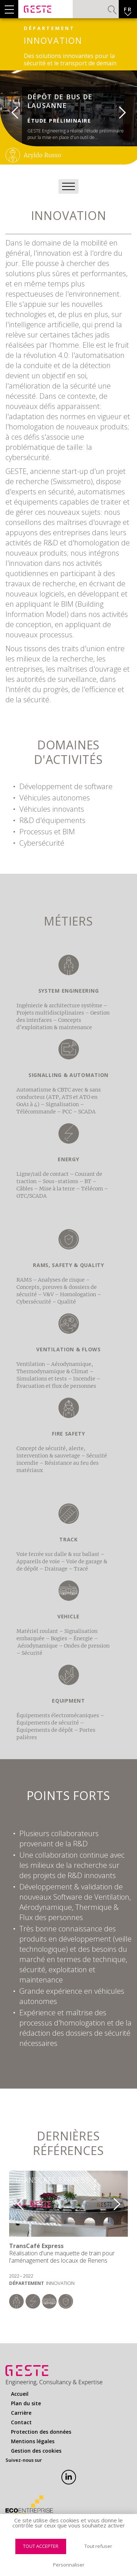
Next (127, 109)
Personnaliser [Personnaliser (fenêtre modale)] (68, 2564)
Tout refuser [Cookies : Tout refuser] (98, 2546)
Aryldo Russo (42, 155)
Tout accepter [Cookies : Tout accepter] (40, 2546)
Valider (112, 10)
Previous (9, 109)
